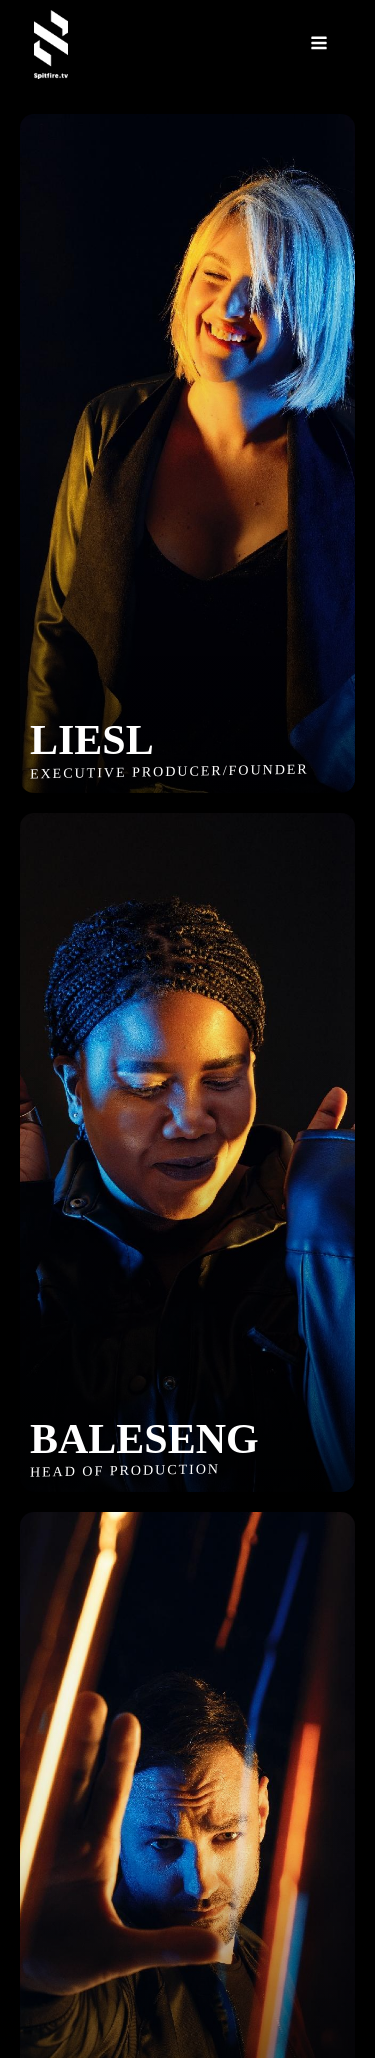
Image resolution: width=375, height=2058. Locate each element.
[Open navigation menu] (319, 44)
